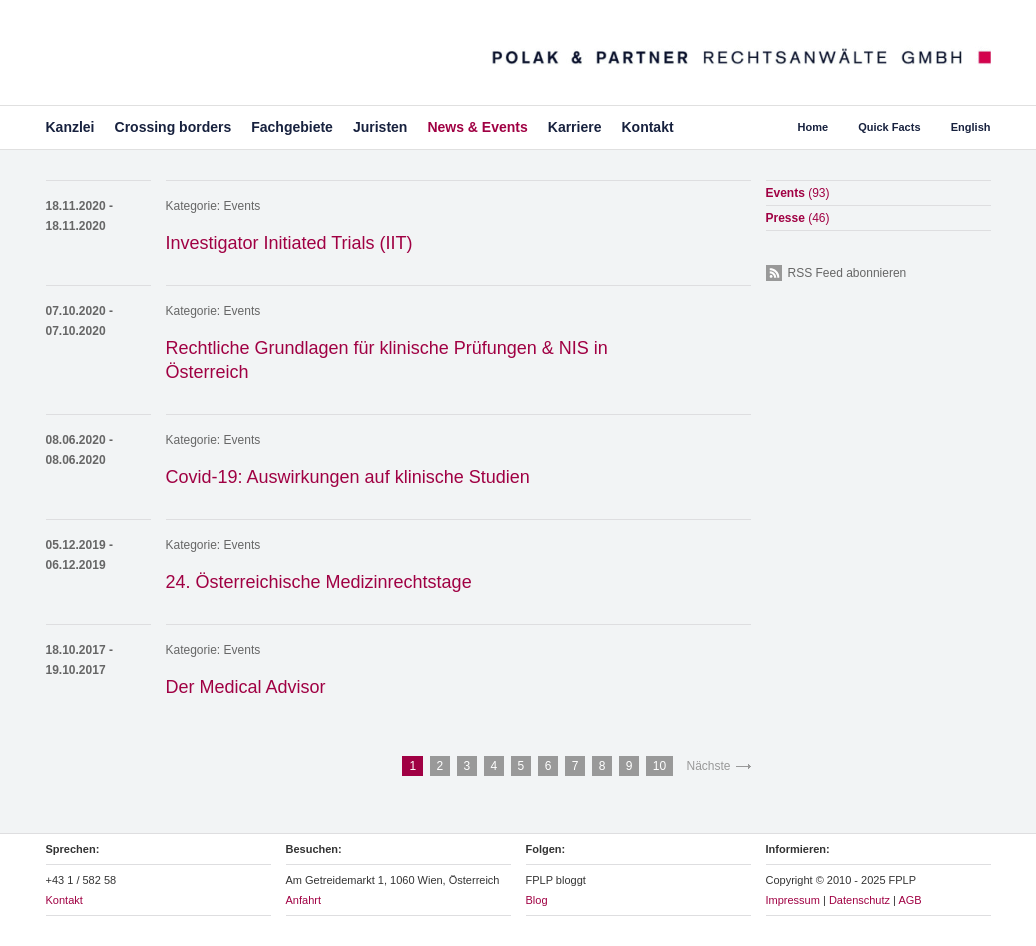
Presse (798, 218)
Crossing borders (173, 127)
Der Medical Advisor (246, 687)
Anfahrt (303, 900)
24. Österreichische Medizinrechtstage (319, 582)
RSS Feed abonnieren (847, 273)
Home (813, 127)
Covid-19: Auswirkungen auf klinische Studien (348, 477)
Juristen (380, 127)
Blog (537, 900)
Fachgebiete (292, 127)
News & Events (477, 127)
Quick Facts (889, 127)
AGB (909, 900)
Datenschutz (859, 900)
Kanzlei (70, 127)
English (971, 127)
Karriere (575, 127)
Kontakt (647, 127)
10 (659, 766)
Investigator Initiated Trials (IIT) (289, 243)
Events (242, 206)
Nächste (708, 766)
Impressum (793, 900)
